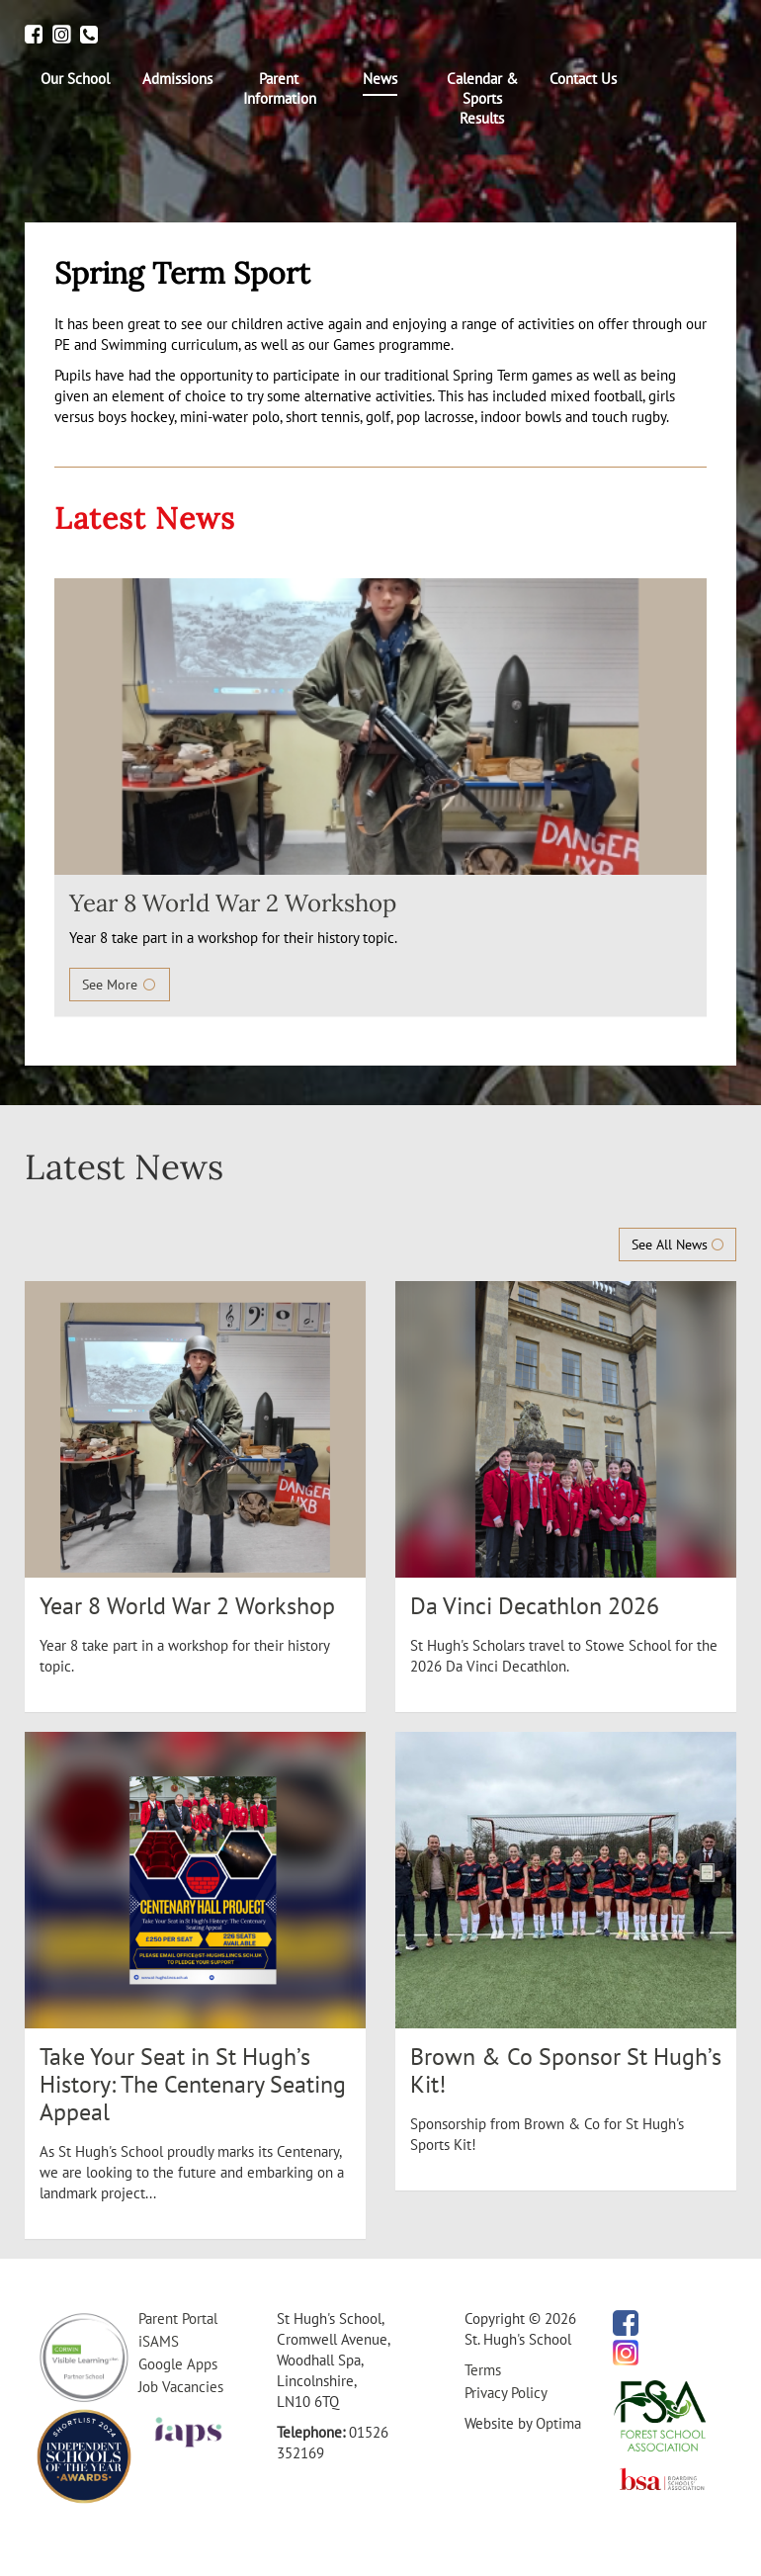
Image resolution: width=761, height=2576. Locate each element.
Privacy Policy (506, 2392)
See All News (677, 1244)
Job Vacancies (180, 2386)
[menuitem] (76, 79)
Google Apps (177, 2364)
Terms (483, 2370)
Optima (558, 2423)
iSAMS (158, 2341)
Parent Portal (177, 2318)
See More (119, 984)
